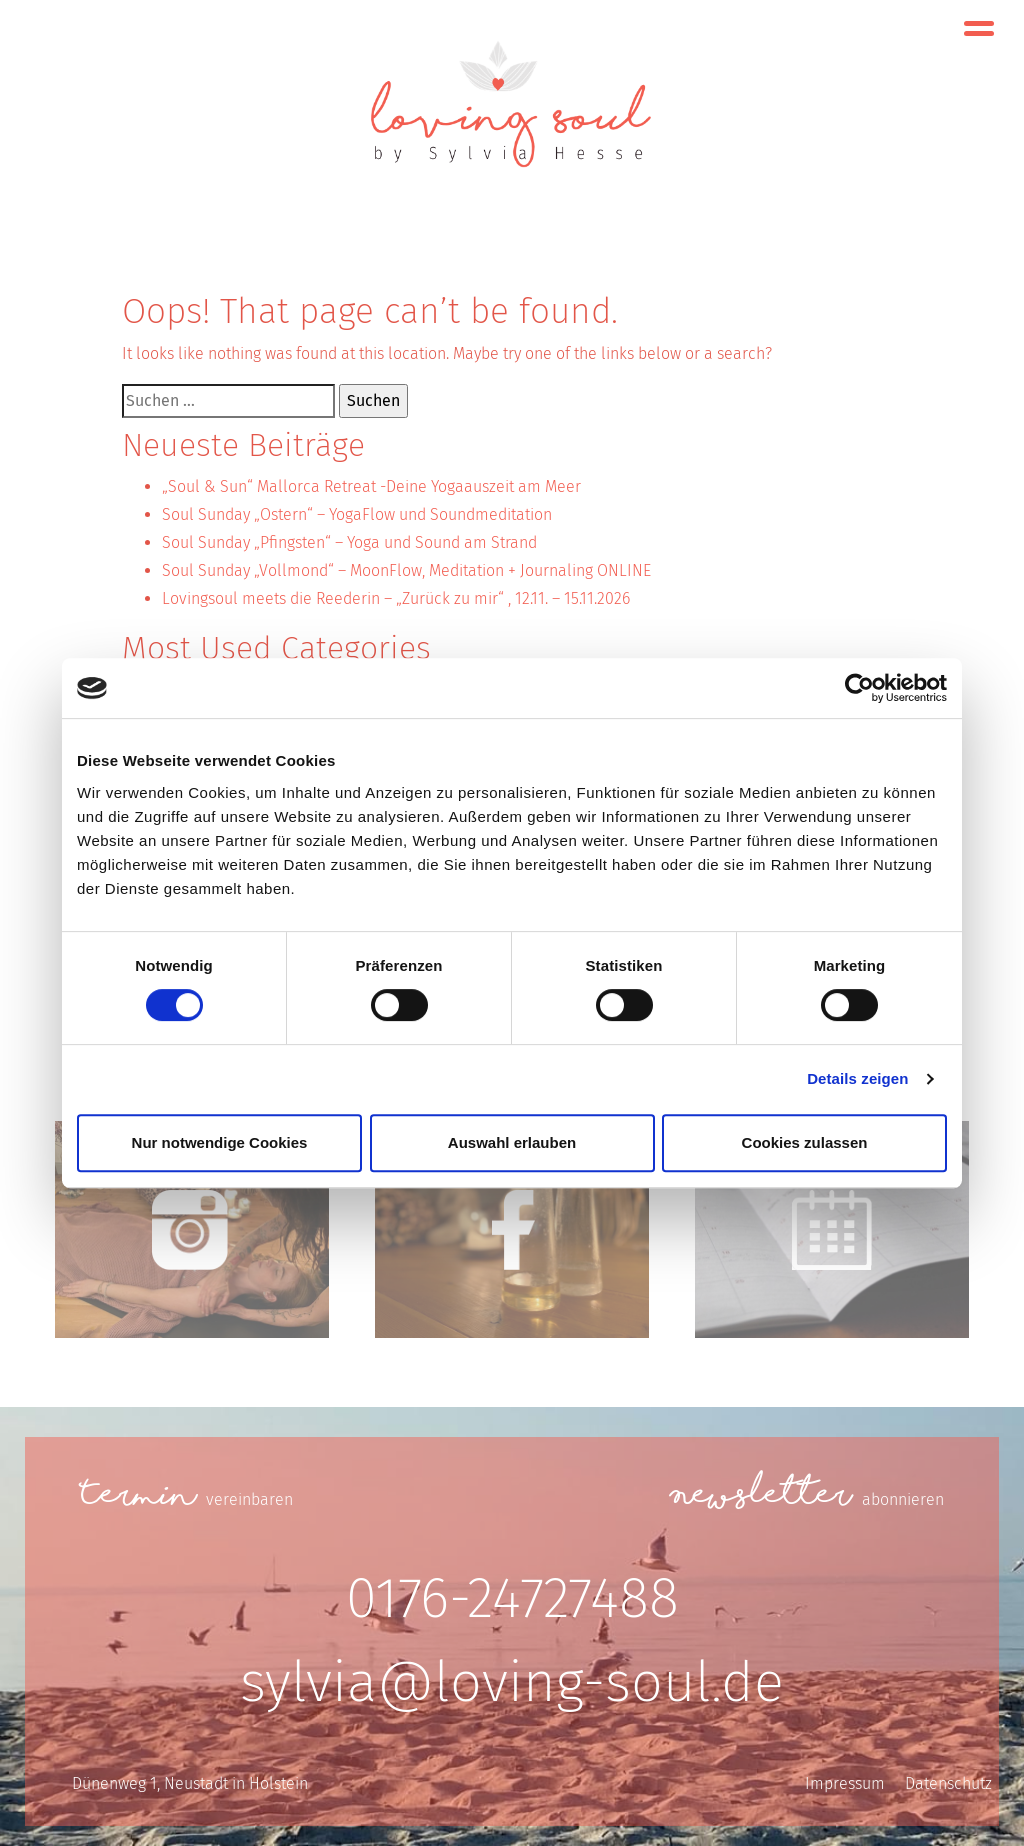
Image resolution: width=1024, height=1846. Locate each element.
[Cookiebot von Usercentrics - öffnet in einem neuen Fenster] (859, 688)
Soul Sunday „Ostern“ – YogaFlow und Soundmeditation (357, 514)
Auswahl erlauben (512, 1142)
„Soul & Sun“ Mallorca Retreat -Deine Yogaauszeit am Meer (371, 486)
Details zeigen (857, 1078)
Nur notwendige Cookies (220, 1142)
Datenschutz (948, 1783)
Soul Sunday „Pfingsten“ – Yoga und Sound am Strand (349, 542)
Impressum (845, 1783)
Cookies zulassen (805, 1142)
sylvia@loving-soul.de (512, 1682)
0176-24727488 (512, 1598)
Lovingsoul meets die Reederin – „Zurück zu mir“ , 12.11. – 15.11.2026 (396, 598)
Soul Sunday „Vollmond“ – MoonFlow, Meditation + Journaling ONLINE (406, 570)
